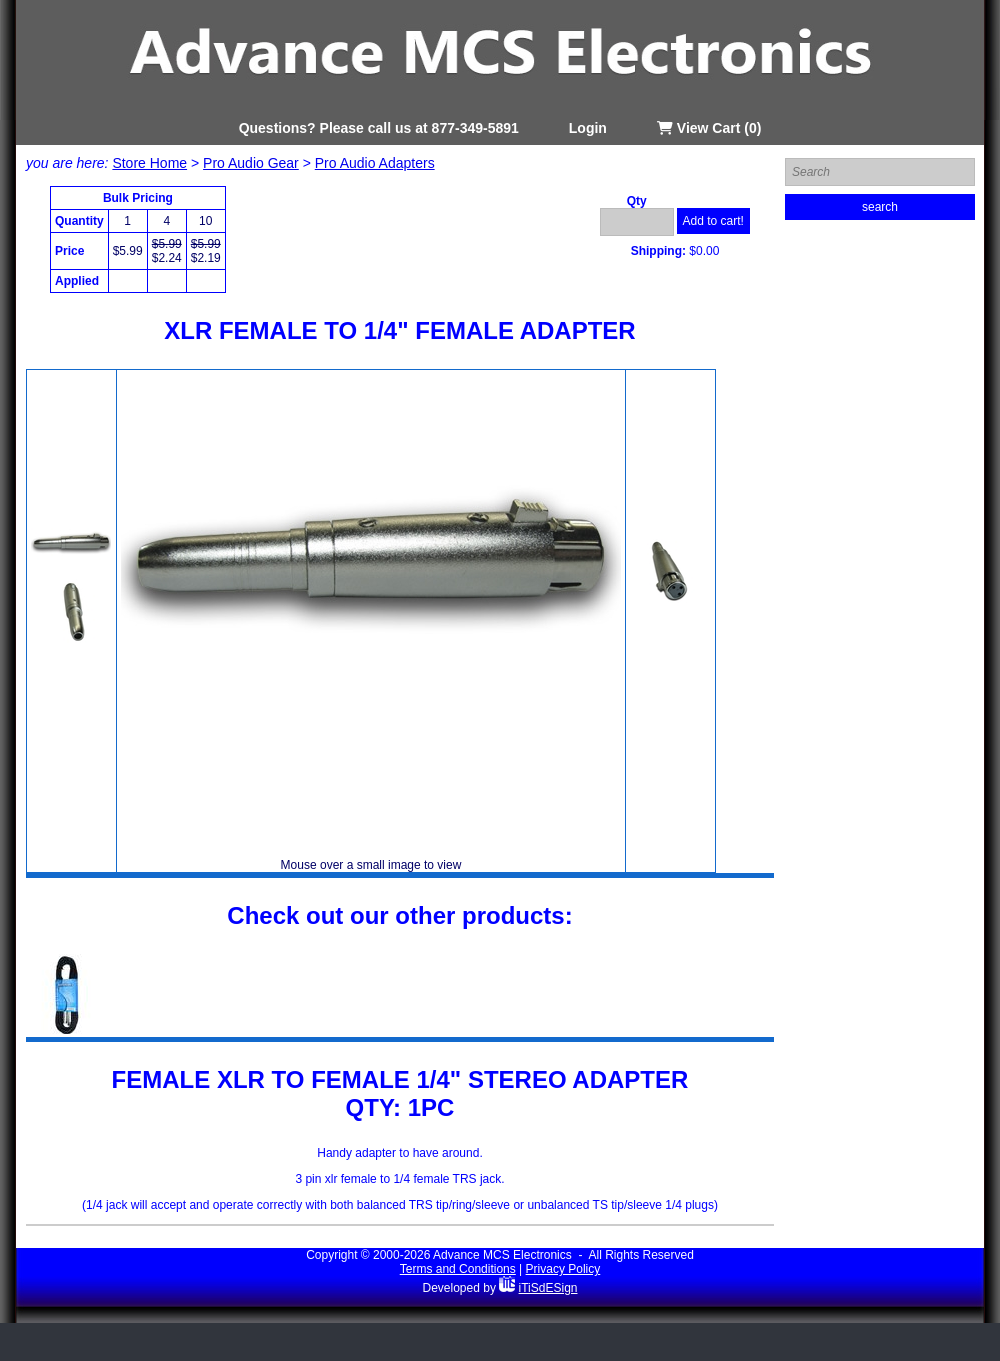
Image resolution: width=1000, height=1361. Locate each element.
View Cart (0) (709, 128)
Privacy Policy (563, 1269)
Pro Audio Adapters (375, 163)
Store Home (149, 163)
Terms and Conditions (458, 1269)
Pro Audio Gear (251, 163)
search (880, 207)
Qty (637, 201)
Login (588, 128)
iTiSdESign (548, 1288)
